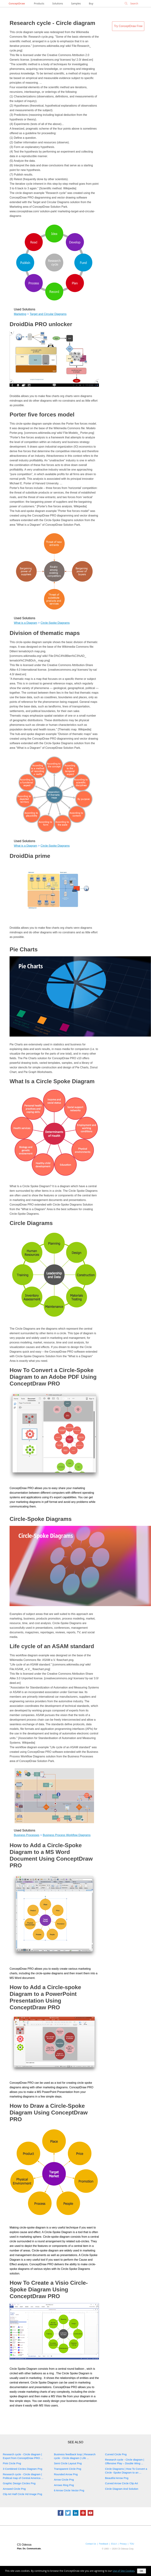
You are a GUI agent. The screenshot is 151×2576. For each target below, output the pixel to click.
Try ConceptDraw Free (128, 26)
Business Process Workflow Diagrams (67, 1835)
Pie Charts (24, 949)
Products (39, 3)
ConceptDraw (17, 3)
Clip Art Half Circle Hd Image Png (22, 2494)
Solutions (57, 3)
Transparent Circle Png (67, 2468)
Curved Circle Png (116, 2454)
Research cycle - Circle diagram (52, 23)
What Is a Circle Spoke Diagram (52, 1081)
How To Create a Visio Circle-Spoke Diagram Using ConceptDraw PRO (49, 2289)
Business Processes (26, 1835)
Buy (91, 3)
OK (141, 2571)
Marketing (20, 314)
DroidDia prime (30, 856)
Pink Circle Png (12, 2463)
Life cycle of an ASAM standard (52, 1646)
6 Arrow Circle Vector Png (69, 2490)
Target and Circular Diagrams (48, 314)
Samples (76, 3)
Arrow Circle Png (64, 2479)
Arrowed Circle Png (14, 2488)
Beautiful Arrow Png (116, 2477)
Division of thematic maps (45, 633)
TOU (132, 2544)
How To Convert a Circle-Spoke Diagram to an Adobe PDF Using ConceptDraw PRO (53, 1377)
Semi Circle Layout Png (68, 2463)
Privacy (123, 2544)
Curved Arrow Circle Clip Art (121, 2483)
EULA (114, 2544)
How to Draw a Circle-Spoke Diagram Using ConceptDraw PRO (49, 2112)
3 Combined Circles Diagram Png (22, 2468)
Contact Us (91, 2544)
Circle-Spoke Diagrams (55, 622)
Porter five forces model (42, 414)
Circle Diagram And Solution (121, 2488)
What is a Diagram (25, 622)
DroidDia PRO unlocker (41, 324)
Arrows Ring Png (64, 2485)
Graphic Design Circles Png (19, 2483)
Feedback (103, 2544)
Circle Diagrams (31, 1223)
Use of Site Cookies (124, 2570)
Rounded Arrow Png (66, 2474)
